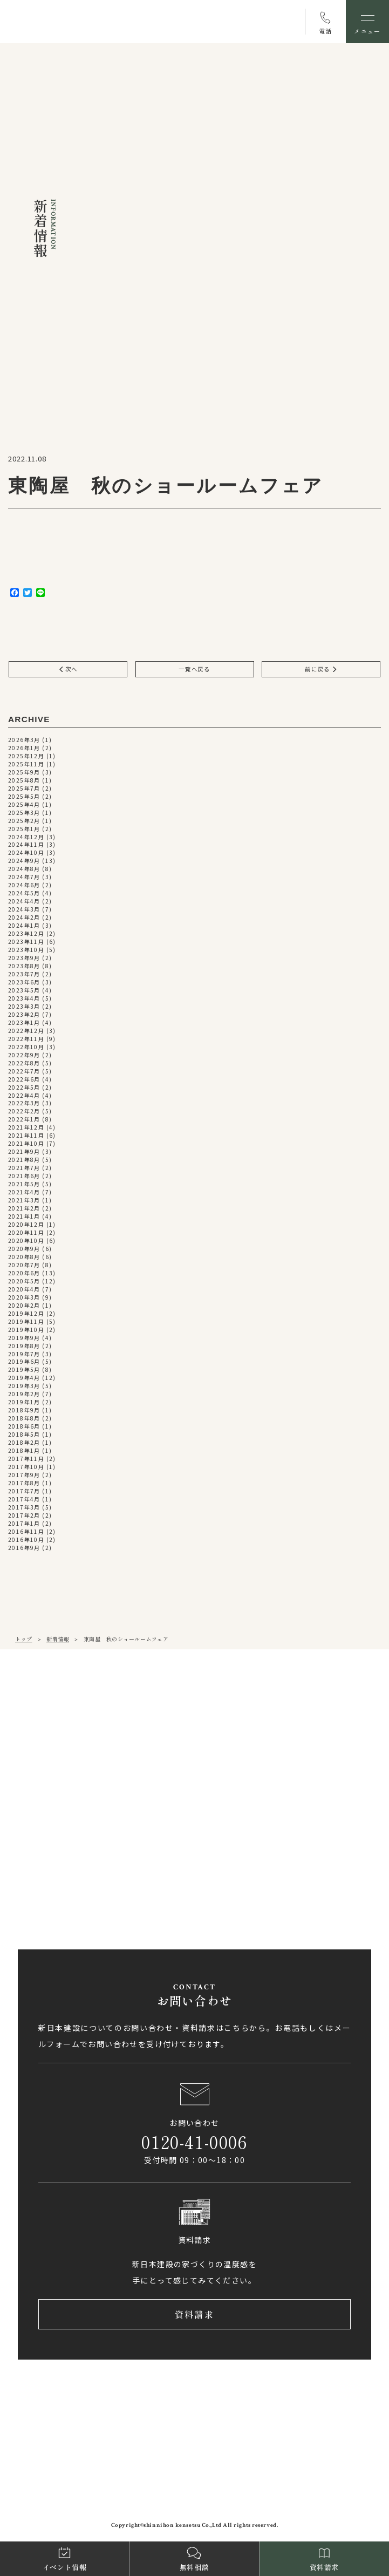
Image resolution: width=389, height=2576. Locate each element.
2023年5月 (24, 991)
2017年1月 (24, 1524)
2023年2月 (24, 1015)
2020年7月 (24, 1265)
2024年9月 (24, 861)
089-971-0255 (59, 1739)
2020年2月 (24, 1306)
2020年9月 (24, 1249)
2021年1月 (24, 1217)
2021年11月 (26, 1136)
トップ (23, 1639)
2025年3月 (24, 813)
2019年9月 (24, 1338)
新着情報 (57, 1639)
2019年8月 (24, 1346)
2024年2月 (24, 918)
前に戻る (321, 669)
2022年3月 (24, 1104)
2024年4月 (24, 902)
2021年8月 (24, 1160)
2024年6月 (24, 885)
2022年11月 (26, 1039)
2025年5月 (24, 797)
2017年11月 (26, 1459)
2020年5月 (24, 1281)
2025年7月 (24, 789)
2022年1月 (24, 1120)
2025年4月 (24, 805)
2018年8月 (24, 1419)
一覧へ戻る (195, 669)
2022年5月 (24, 1088)
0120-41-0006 (194, 2142)
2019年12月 (26, 1314)
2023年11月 (26, 942)
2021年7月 (24, 1168)
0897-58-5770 (59, 1868)
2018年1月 (24, 1451)
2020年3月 (24, 1298)
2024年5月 (24, 893)
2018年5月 (24, 1435)
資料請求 (194, 2314)
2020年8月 (24, 1257)
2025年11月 (26, 764)
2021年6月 (24, 1176)
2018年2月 (24, 1443)
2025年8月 (24, 781)
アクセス (57, 1776)
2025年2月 (24, 821)
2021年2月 (24, 1209)
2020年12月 (26, 1225)
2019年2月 (24, 1394)
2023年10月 (26, 950)
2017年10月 (26, 1467)
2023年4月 (24, 999)
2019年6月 (24, 1362)
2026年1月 (24, 748)
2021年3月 (24, 1201)
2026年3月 (24, 740)
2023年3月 (24, 1007)
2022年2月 (24, 1112)
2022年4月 (24, 1096)
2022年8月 (24, 1063)
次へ (68, 669)
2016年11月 (26, 1532)
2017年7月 (24, 1491)
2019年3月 (24, 1386)
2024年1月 (24, 926)
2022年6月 (24, 1080)
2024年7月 (24, 877)
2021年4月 (24, 1192)
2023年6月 (24, 982)
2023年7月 (24, 974)
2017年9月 (24, 1475)
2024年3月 (24, 910)
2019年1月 (24, 1402)
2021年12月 (26, 1128)
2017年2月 (24, 1516)
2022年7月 (24, 1072)
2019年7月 (24, 1354)
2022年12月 (26, 1031)
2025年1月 (24, 829)
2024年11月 (26, 845)
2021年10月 (26, 1144)
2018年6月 (24, 1427)
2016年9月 (24, 1548)
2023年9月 (24, 958)
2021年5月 (24, 1184)
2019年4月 (24, 1378)
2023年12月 (26, 934)
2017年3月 (24, 1508)
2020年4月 (24, 1290)
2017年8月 (24, 1483)
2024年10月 (26, 853)
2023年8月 (24, 966)
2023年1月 (24, 1023)
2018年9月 (24, 1410)
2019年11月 (26, 1322)
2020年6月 (24, 1273)
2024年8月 (24, 869)
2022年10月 (26, 1047)
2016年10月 (26, 1540)
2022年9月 (24, 1055)
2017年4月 (24, 1500)
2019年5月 (24, 1371)
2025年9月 (24, 773)
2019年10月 (26, 1330)
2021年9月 (24, 1152)
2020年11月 (26, 1233)
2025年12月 (26, 756)
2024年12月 (26, 837)
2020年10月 (26, 1241)
